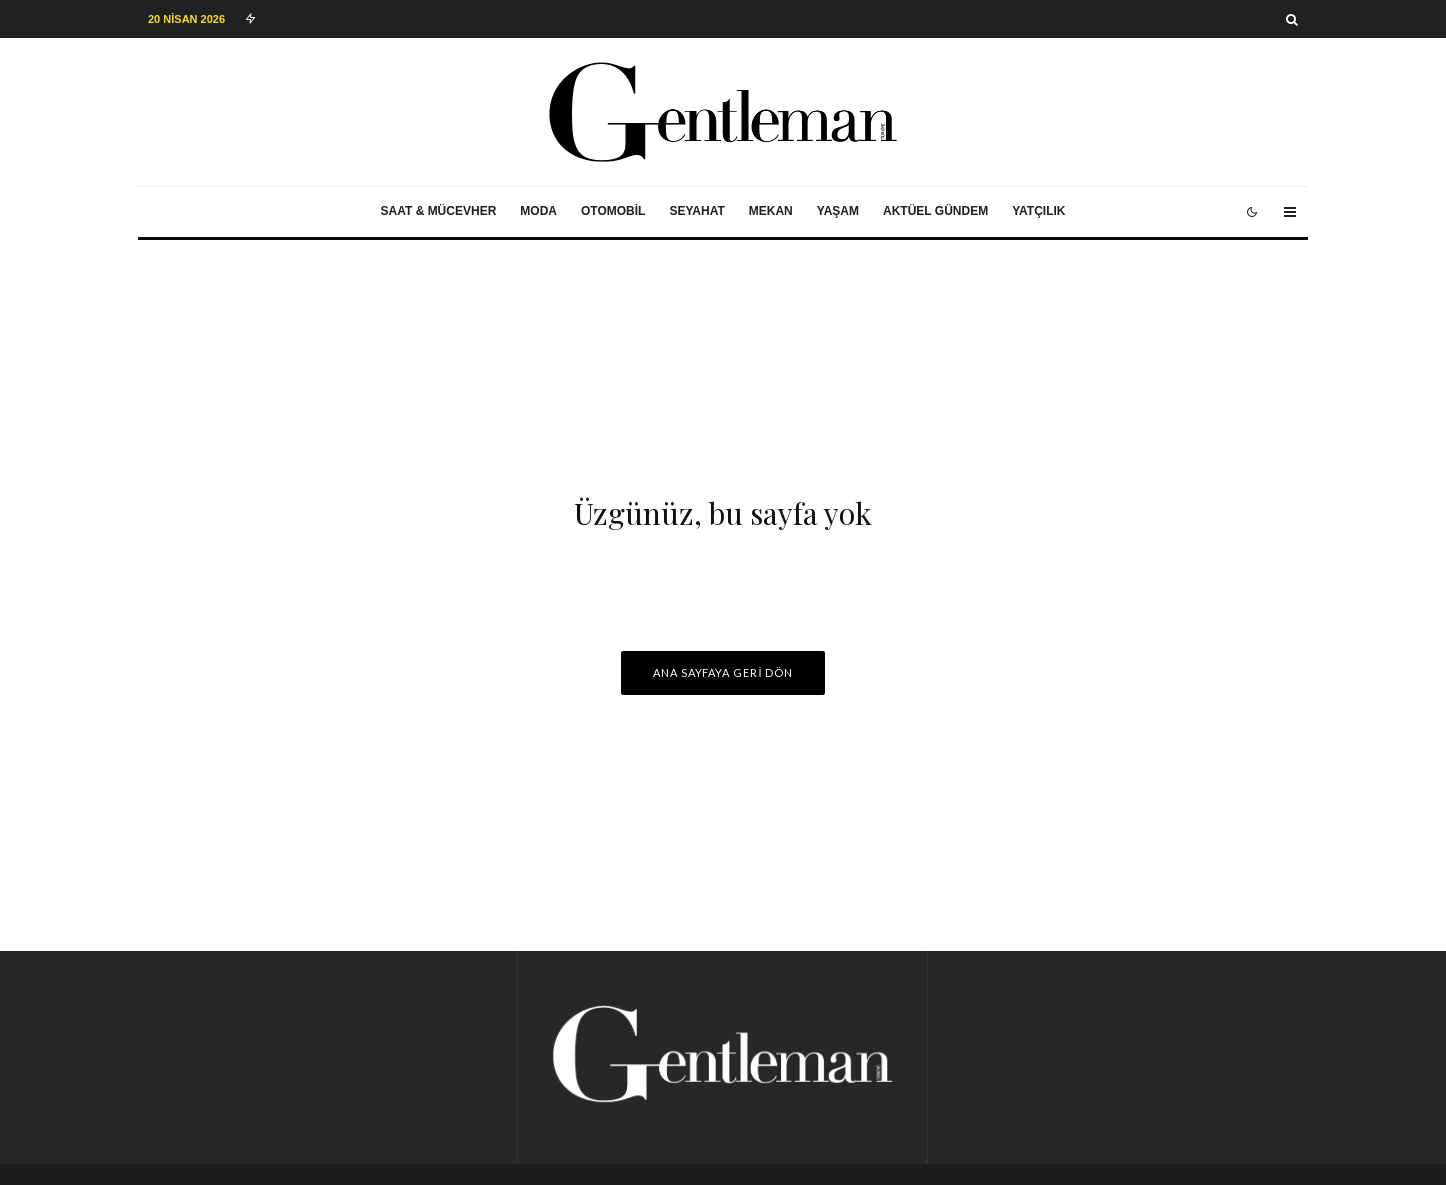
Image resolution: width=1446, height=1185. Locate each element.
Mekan (771, 211)
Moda (538, 211)
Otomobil (613, 211)
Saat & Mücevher (439, 211)
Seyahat (696, 211)
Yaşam (838, 211)
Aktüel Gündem (935, 211)
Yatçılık (1038, 211)
